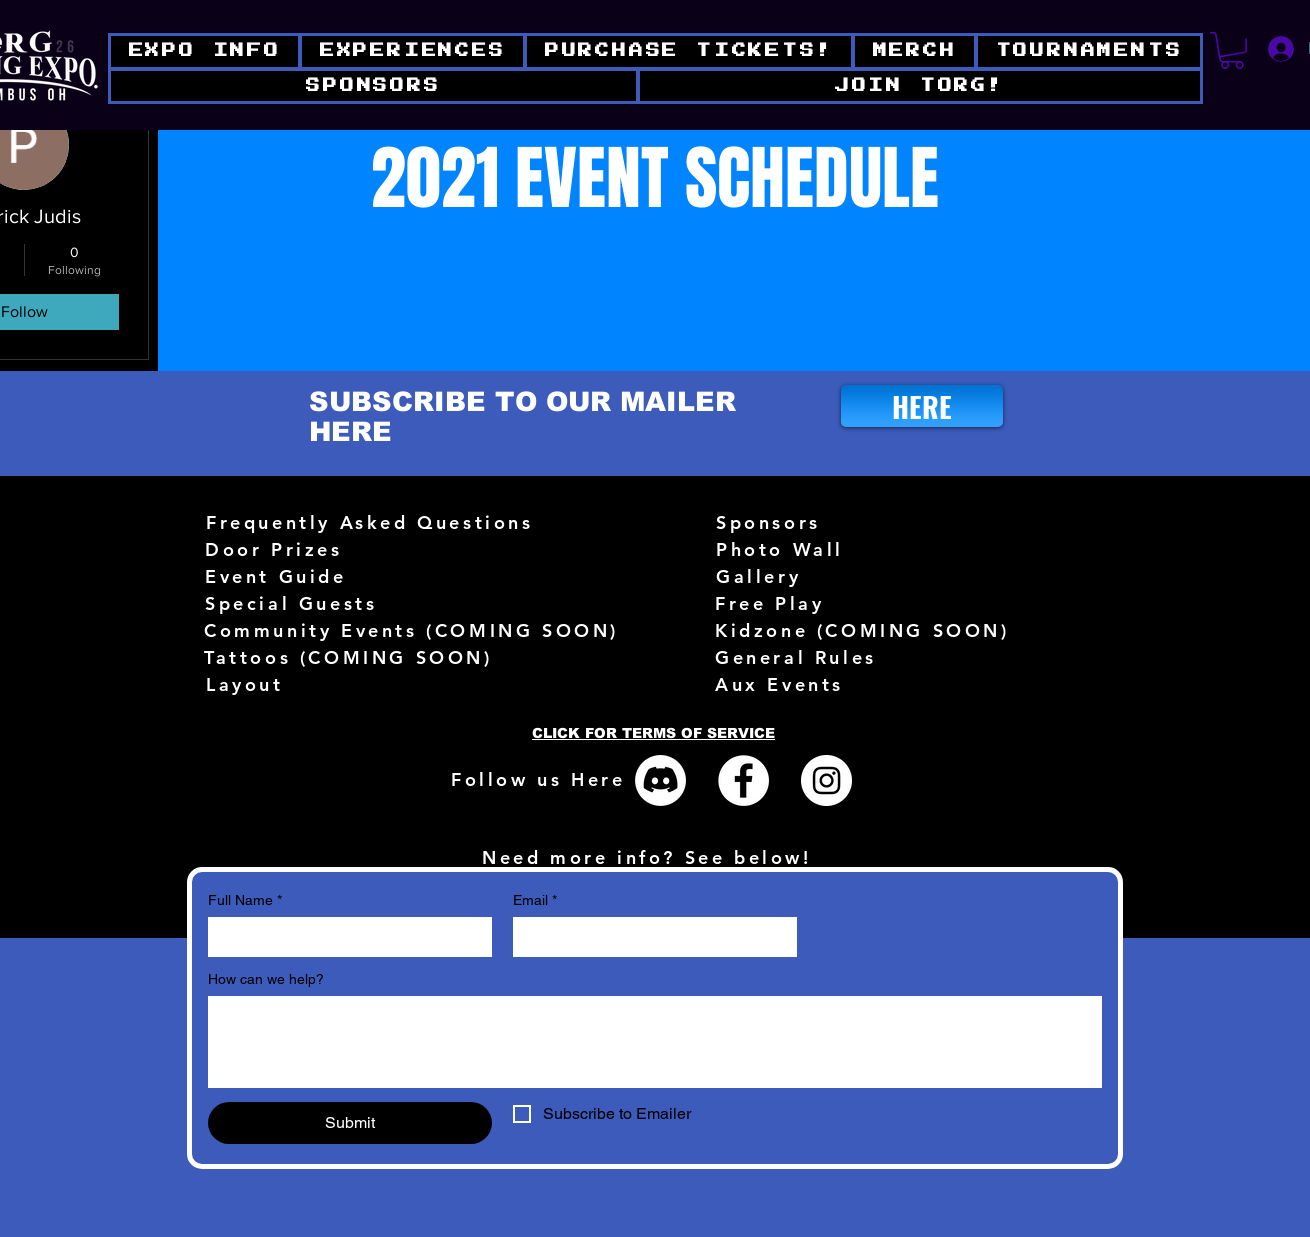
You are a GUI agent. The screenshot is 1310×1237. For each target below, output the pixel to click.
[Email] (649, 937)
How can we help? (266, 979)
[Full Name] (344, 937)
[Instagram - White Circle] (826, 780)
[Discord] (660, 780)
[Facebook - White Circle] (743, 780)
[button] (920, 86)
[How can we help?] (655, 1042)
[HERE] (922, 406)
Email (535, 900)
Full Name (245, 900)
